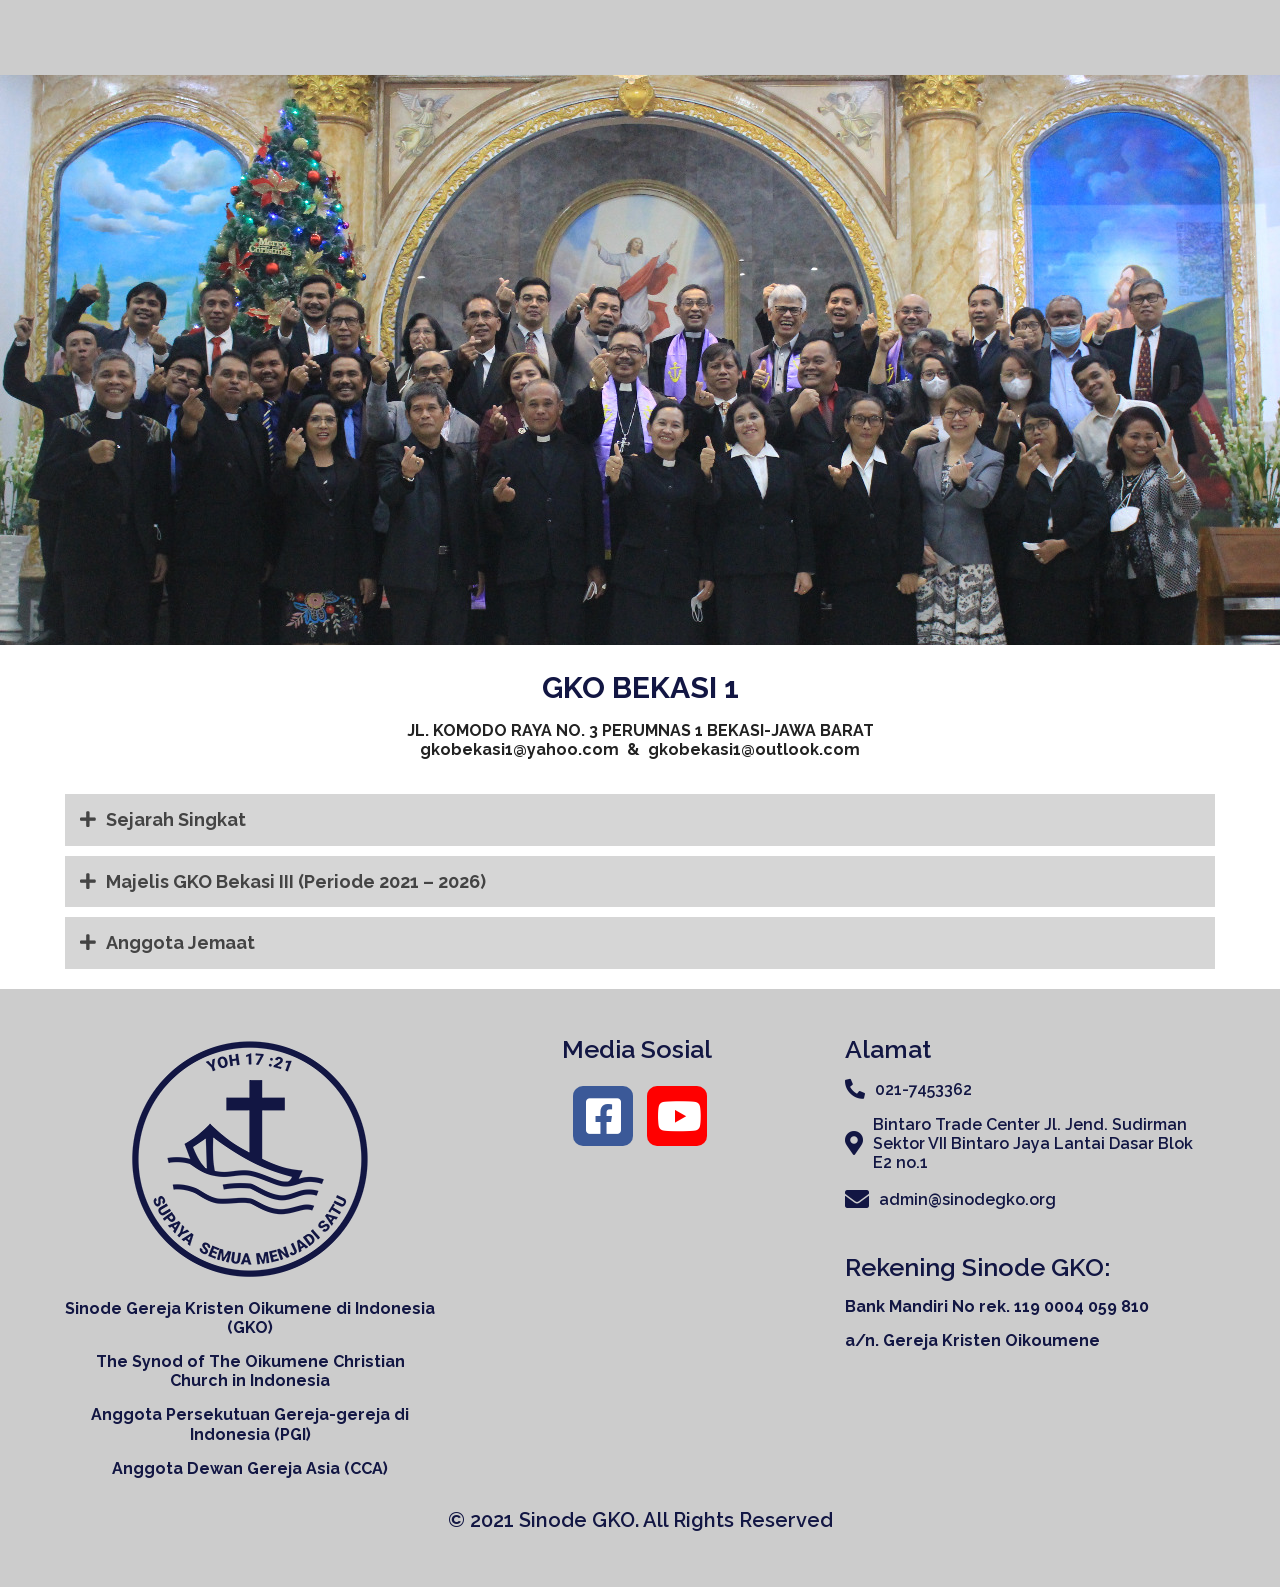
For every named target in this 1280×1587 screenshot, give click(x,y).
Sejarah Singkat (163, 820)
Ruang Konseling (1142, 34)
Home (722, 34)
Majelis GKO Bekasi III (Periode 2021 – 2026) (283, 882)
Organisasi (987, 34)
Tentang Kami (838, 34)
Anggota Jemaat (167, 943)
